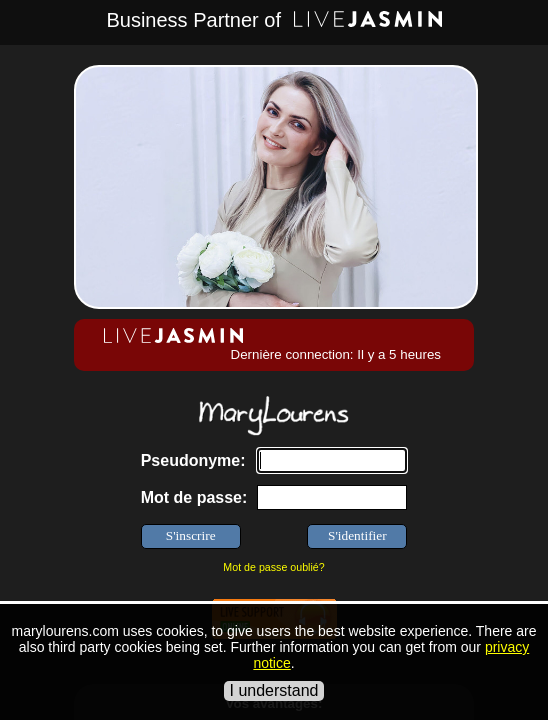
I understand (274, 690)
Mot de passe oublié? (273, 567)
